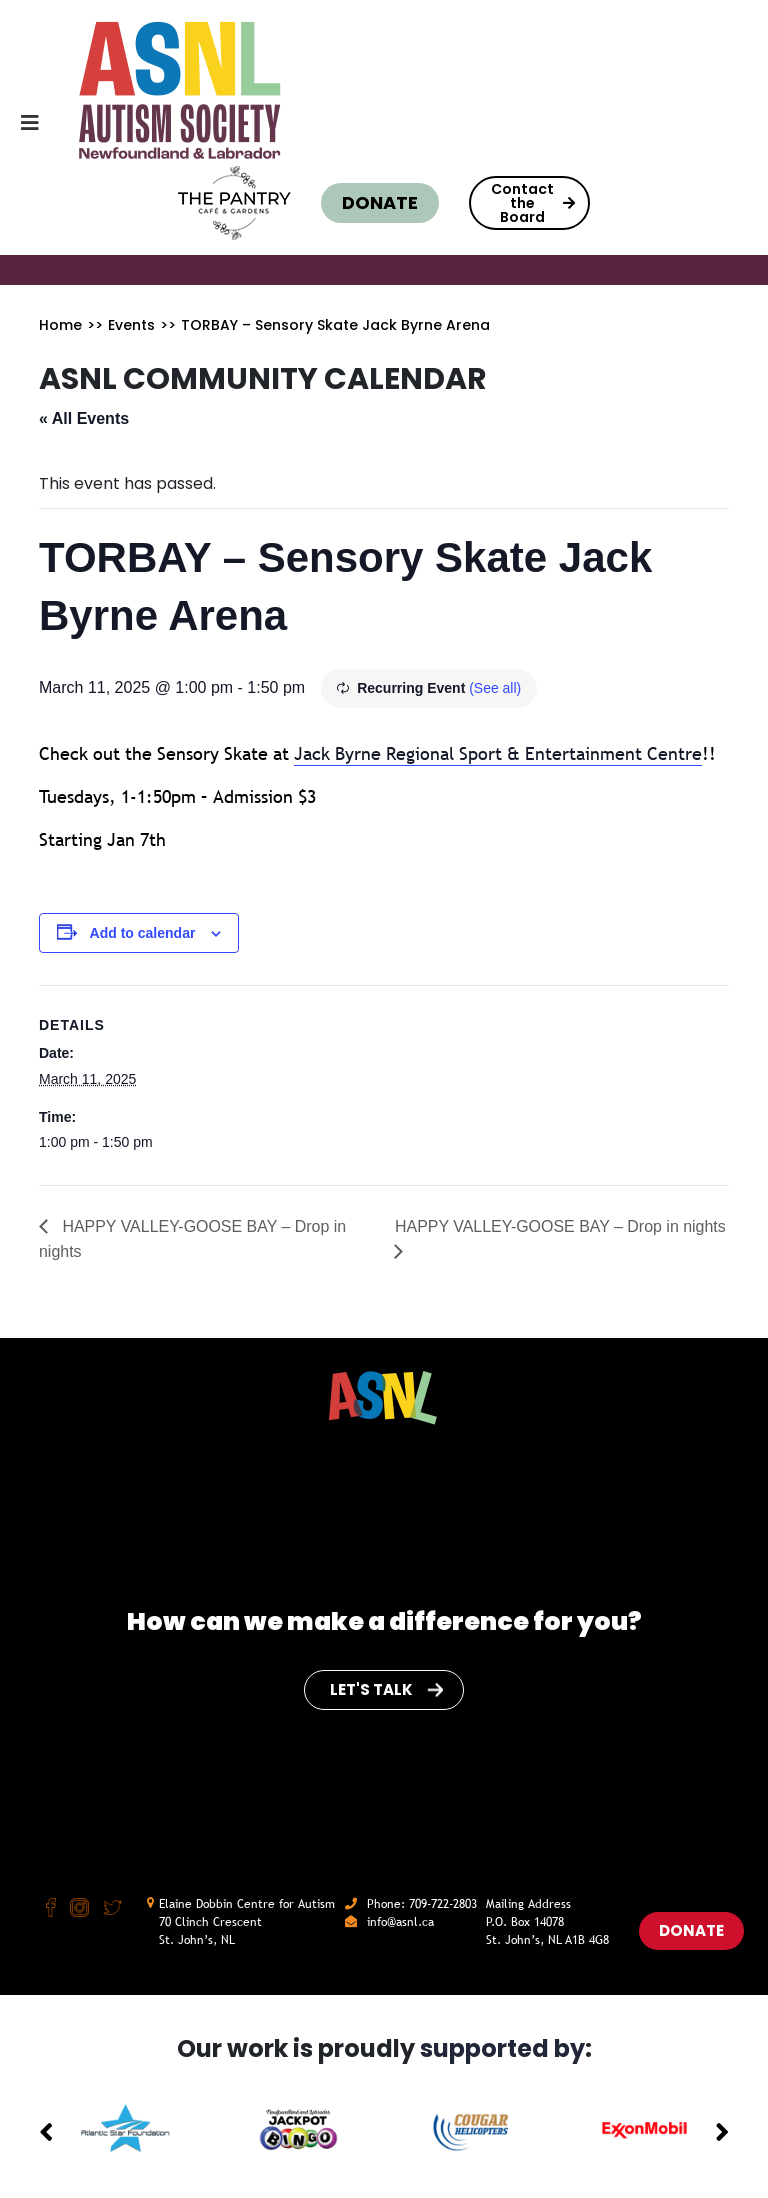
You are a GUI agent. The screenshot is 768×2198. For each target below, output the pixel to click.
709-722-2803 (443, 1904)
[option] (125, 2128)
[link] (498, 754)
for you (580, 1621)
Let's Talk (386, 1689)
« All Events (84, 418)
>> (95, 325)
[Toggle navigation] (22, 128)
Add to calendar (143, 933)
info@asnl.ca (400, 1922)
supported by (502, 2048)
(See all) (495, 688)
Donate (380, 202)
